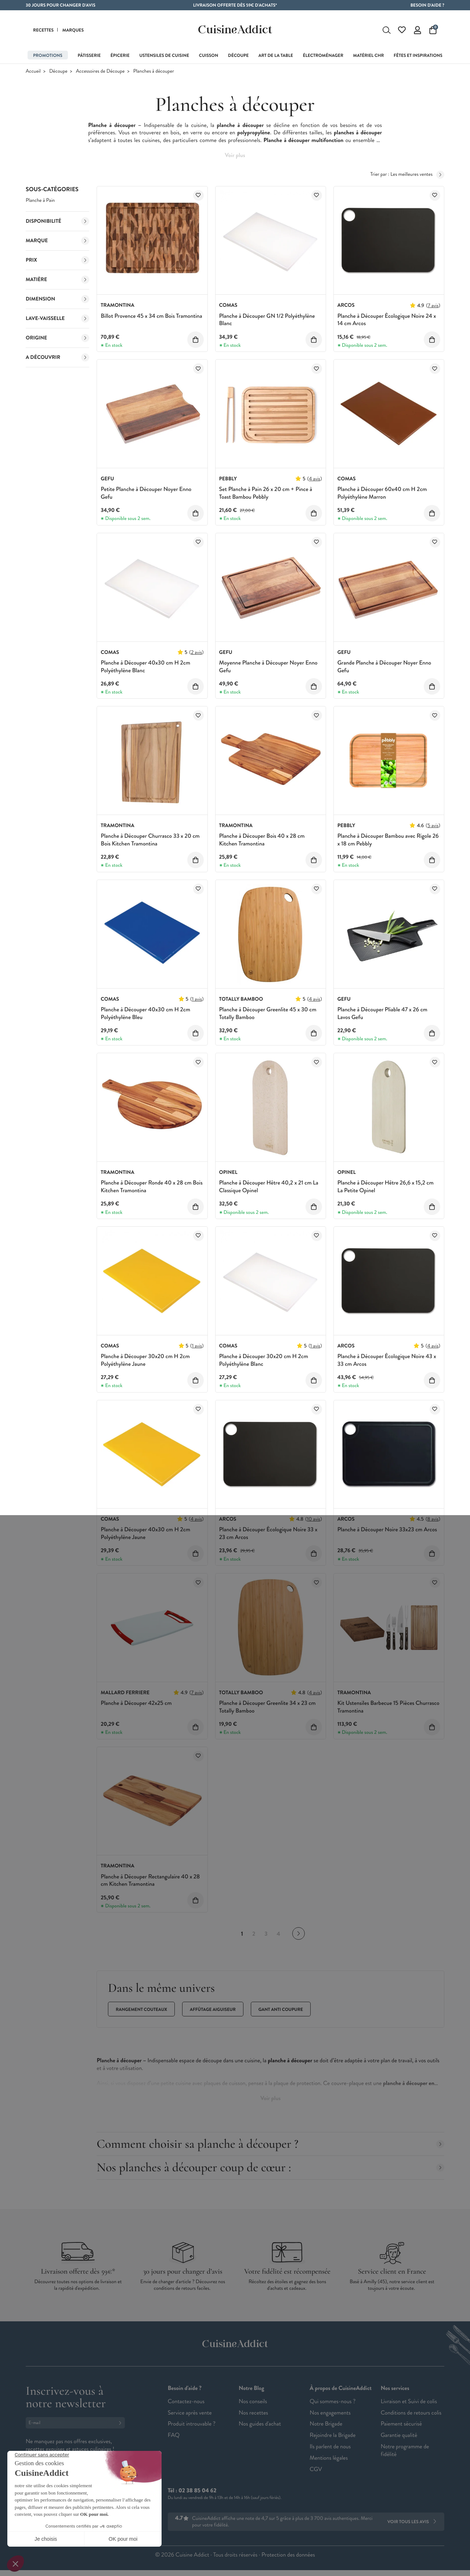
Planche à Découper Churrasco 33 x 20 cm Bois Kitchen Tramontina (150, 840)
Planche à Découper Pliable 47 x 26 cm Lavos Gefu (382, 1013)
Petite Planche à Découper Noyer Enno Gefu (146, 493)
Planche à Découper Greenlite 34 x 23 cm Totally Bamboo (267, 1707)
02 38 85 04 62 (197, 2490)
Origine (57, 338)
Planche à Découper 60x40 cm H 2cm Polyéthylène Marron (382, 493)
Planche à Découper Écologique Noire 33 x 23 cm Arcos (268, 1533)
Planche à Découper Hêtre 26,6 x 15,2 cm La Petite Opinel (385, 1187)
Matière (57, 280)
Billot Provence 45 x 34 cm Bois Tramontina (151, 316)
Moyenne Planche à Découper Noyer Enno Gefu (268, 667)
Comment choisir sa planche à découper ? (270, 2143)
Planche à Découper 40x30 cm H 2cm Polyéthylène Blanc (145, 667)
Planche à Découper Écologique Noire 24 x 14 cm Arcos (386, 320)
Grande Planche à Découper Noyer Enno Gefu (384, 667)
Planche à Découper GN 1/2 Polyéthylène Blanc (267, 320)
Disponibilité (57, 221)
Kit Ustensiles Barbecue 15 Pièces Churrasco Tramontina (388, 1707)
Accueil (33, 71)
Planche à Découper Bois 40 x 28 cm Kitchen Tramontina (262, 840)
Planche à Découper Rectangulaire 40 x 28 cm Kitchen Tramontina (150, 1881)
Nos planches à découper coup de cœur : (270, 2167)
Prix (57, 260)
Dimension (57, 299)
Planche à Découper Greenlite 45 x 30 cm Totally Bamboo (268, 1013)
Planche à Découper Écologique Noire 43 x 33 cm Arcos (386, 1360)
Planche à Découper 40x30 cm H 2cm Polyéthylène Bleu (145, 1013)
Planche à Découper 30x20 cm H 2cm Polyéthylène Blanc (263, 1360)
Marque (57, 241)
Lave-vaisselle (57, 318)
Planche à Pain (40, 200)
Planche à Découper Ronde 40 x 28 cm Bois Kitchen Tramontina (151, 1187)
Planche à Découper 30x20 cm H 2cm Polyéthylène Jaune (145, 1360)
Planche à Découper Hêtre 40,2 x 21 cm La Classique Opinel (268, 1187)
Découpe (58, 71)
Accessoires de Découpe (100, 71)
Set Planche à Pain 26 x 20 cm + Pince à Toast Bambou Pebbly (265, 493)
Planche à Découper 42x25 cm (136, 1703)
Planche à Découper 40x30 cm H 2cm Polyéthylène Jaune (145, 1533)
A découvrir (57, 357)
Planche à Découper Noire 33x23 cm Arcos (387, 1529)
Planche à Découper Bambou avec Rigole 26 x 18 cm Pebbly (388, 840)
